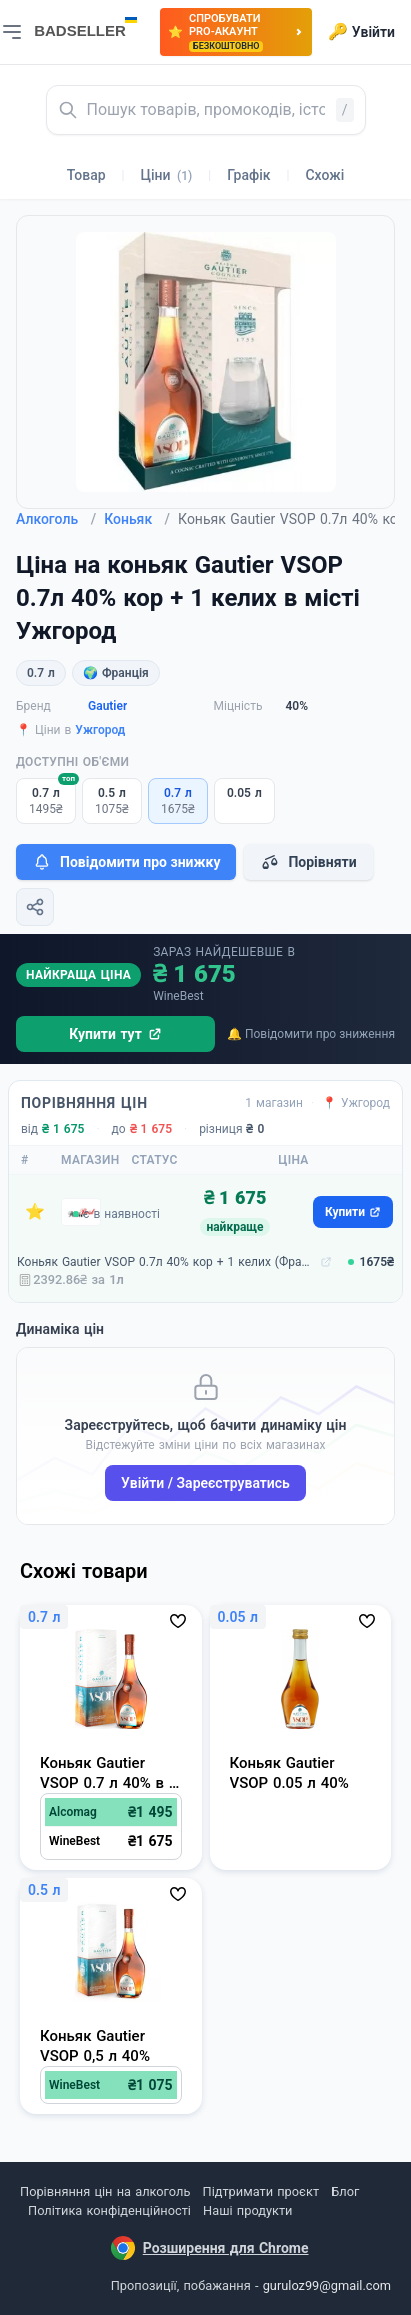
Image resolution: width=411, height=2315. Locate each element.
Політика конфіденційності (109, 2210)
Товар (86, 175)
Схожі (324, 175)
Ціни (167, 175)
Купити (353, 1212)
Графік (248, 175)
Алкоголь (56, 519)
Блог (345, 2191)
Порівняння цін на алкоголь (105, 2191)
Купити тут (115, 1034)
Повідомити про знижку (126, 862)
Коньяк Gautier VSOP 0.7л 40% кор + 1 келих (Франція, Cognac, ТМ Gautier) (166, 1262)
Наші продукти (247, 2210)
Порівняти (308, 862)
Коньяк (137, 519)
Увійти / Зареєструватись (205, 1483)
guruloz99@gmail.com (327, 2285)
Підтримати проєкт (261, 2191)
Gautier (107, 706)
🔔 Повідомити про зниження (311, 1034)
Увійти (361, 32)
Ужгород (100, 730)
